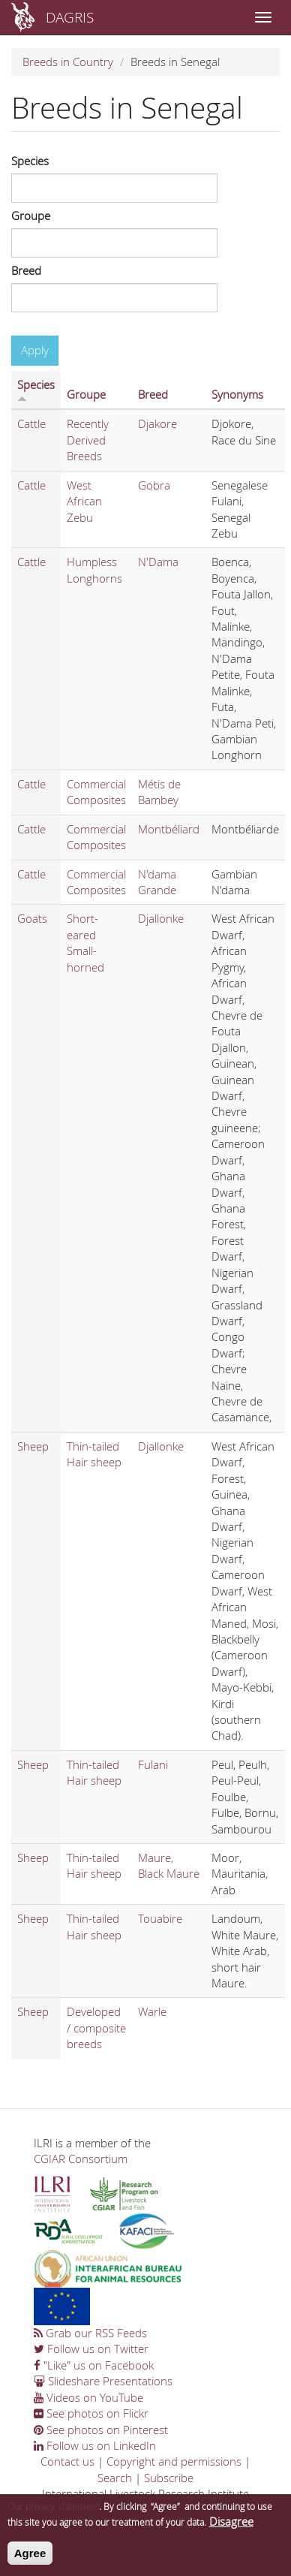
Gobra (154, 485)
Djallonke (161, 918)
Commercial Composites (96, 791)
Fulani (153, 1764)
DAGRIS (70, 17)
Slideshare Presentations (103, 2380)
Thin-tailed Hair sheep (94, 1454)
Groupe (30, 215)
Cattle (31, 423)
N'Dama (158, 561)
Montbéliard (169, 828)
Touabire (160, 1918)
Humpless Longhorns (94, 569)
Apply (35, 349)
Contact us (67, 2461)
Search (115, 2477)
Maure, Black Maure (169, 1865)
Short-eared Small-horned (85, 942)
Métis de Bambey (159, 791)
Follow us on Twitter (91, 2348)
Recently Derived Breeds (88, 439)
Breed (26, 270)
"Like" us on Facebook (94, 2365)
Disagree (231, 2524)
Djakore (157, 423)
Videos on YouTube (88, 2397)
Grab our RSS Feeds (90, 2332)
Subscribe (169, 2477)
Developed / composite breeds (96, 2027)
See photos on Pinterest (101, 2429)
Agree (30, 2556)
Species (30, 160)
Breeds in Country (67, 61)
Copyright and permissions (174, 2461)
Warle (152, 2011)
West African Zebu (84, 501)
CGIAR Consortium (81, 2158)
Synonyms (237, 394)
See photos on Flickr (91, 2413)
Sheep (33, 1446)
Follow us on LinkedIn (95, 2445)
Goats (32, 918)
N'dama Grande (157, 881)
